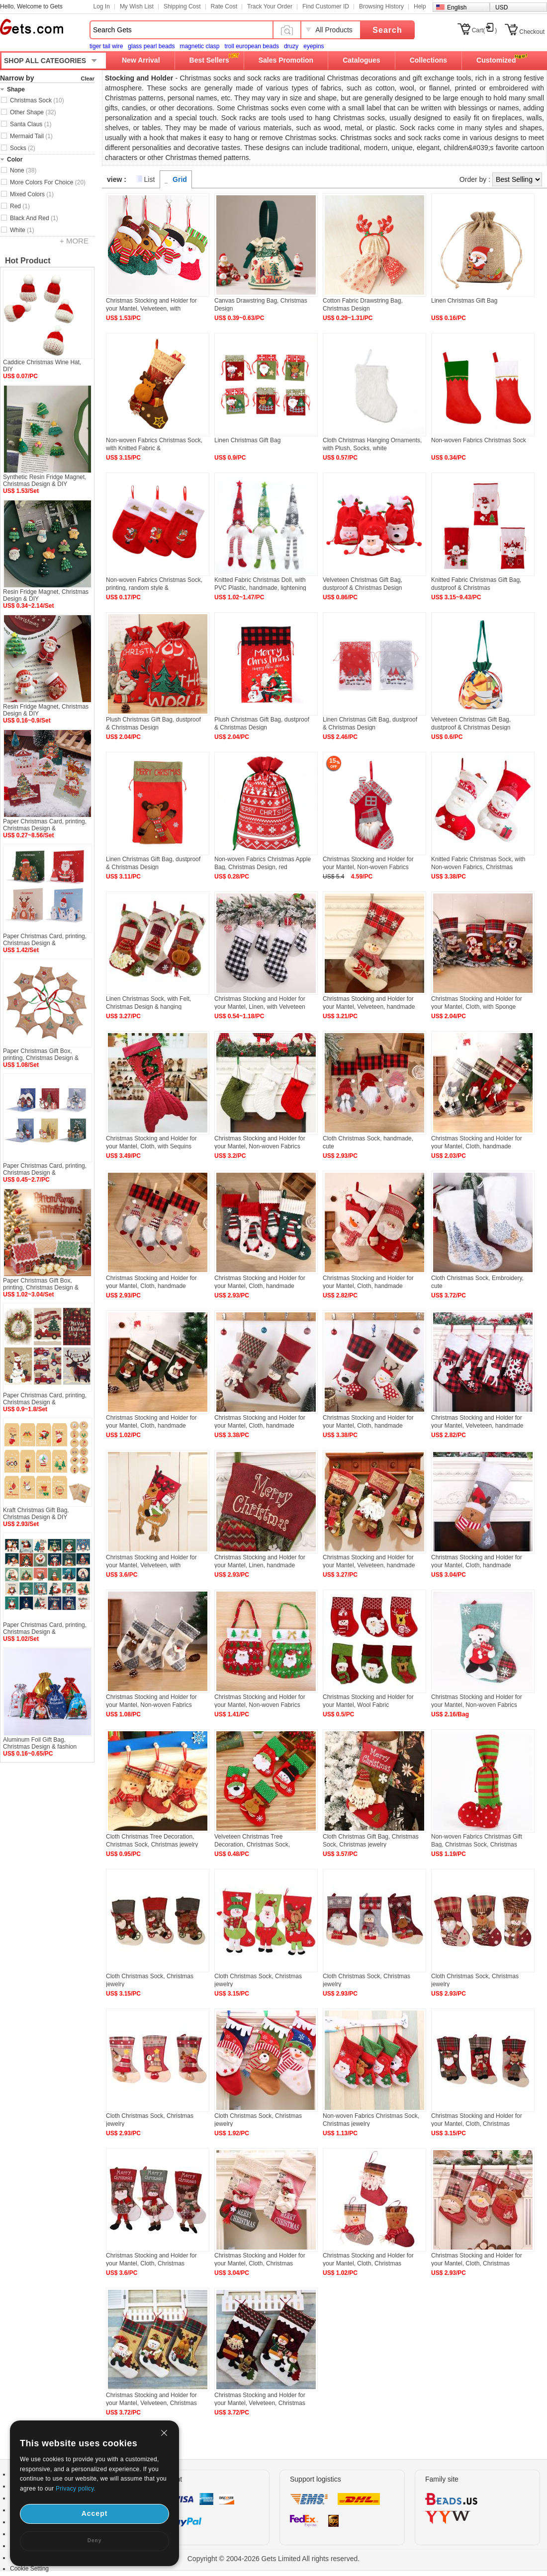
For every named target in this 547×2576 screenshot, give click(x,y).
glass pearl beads (151, 46)
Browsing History (381, 6)
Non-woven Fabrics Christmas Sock (478, 440)
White (22, 230)
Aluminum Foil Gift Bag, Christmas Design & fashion (40, 1743)
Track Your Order (269, 6)
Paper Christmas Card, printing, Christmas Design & (45, 825)
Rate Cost (224, 6)
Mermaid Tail (31, 136)
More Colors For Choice (48, 182)
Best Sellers (209, 60)
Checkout (532, 31)
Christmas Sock (37, 100)
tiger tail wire (106, 46)
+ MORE (74, 241)
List (149, 179)
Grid (180, 179)
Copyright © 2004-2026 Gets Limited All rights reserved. (273, 2559)
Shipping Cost (182, 6)
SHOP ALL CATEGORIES (45, 61)
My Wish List (137, 6)
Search (387, 30)
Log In (101, 6)
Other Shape (33, 112)
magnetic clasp (199, 46)
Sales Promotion (286, 60)
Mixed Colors (32, 194)
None (23, 170)
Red (20, 206)
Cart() (484, 30)
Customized (496, 60)
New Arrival (141, 60)
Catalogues (361, 60)
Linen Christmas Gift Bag (464, 300)
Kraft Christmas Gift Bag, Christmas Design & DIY (36, 1514)
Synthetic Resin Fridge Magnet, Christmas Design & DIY (44, 480)
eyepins (313, 46)
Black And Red (34, 218)
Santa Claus (30, 124)
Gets (31, 26)
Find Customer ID (325, 6)
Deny (94, 2540)
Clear (87, 78)
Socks (22, 148)
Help (420, 6)
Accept (95, 2513)
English (456, 7)
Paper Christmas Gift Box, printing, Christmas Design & (41, 1054)
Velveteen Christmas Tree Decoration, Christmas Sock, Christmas (252, 1844)
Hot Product (28, 260)
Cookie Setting (29, 2568)
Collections (428, 60)
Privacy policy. (75, 2488)
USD (501, 7)
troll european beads (251, 46)
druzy (291, 46)
